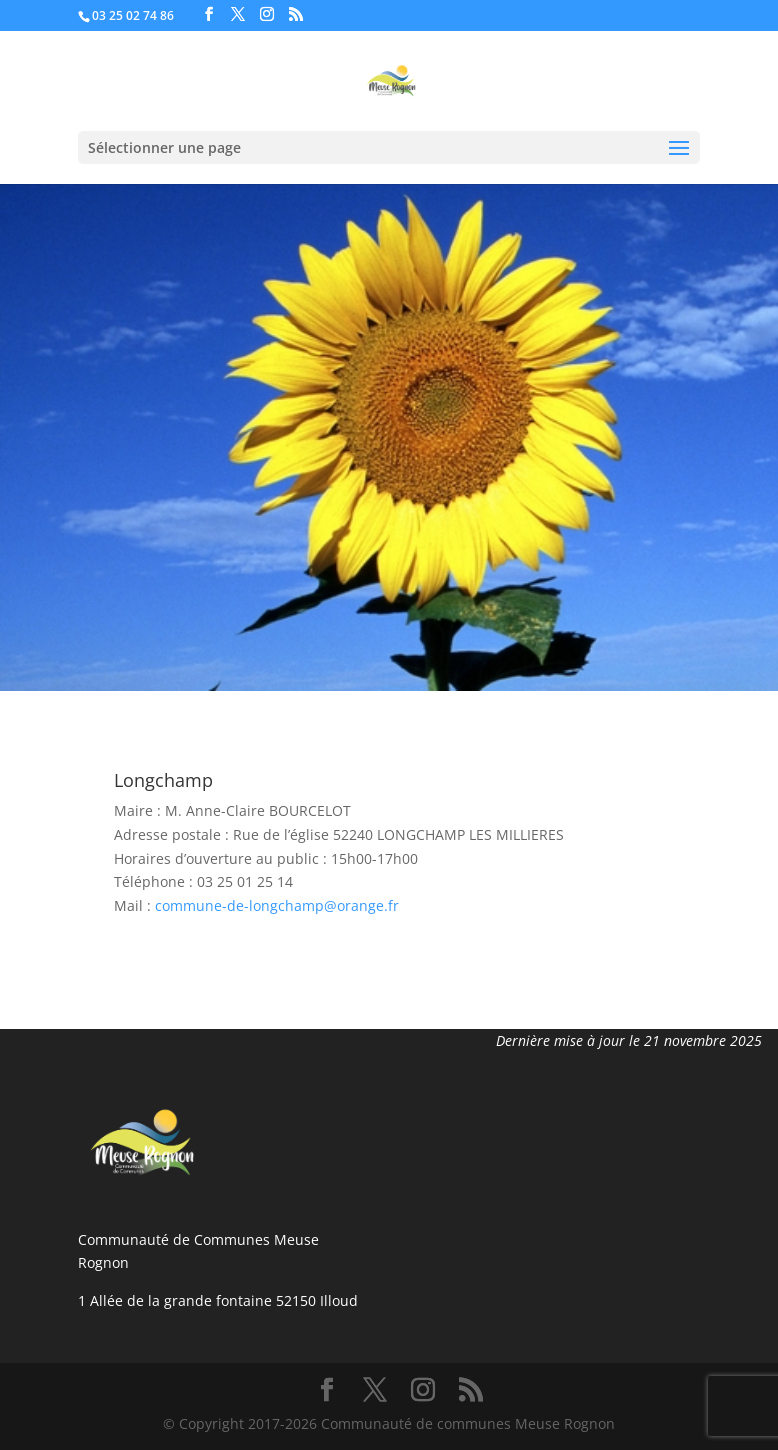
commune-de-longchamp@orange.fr (277, 905)
